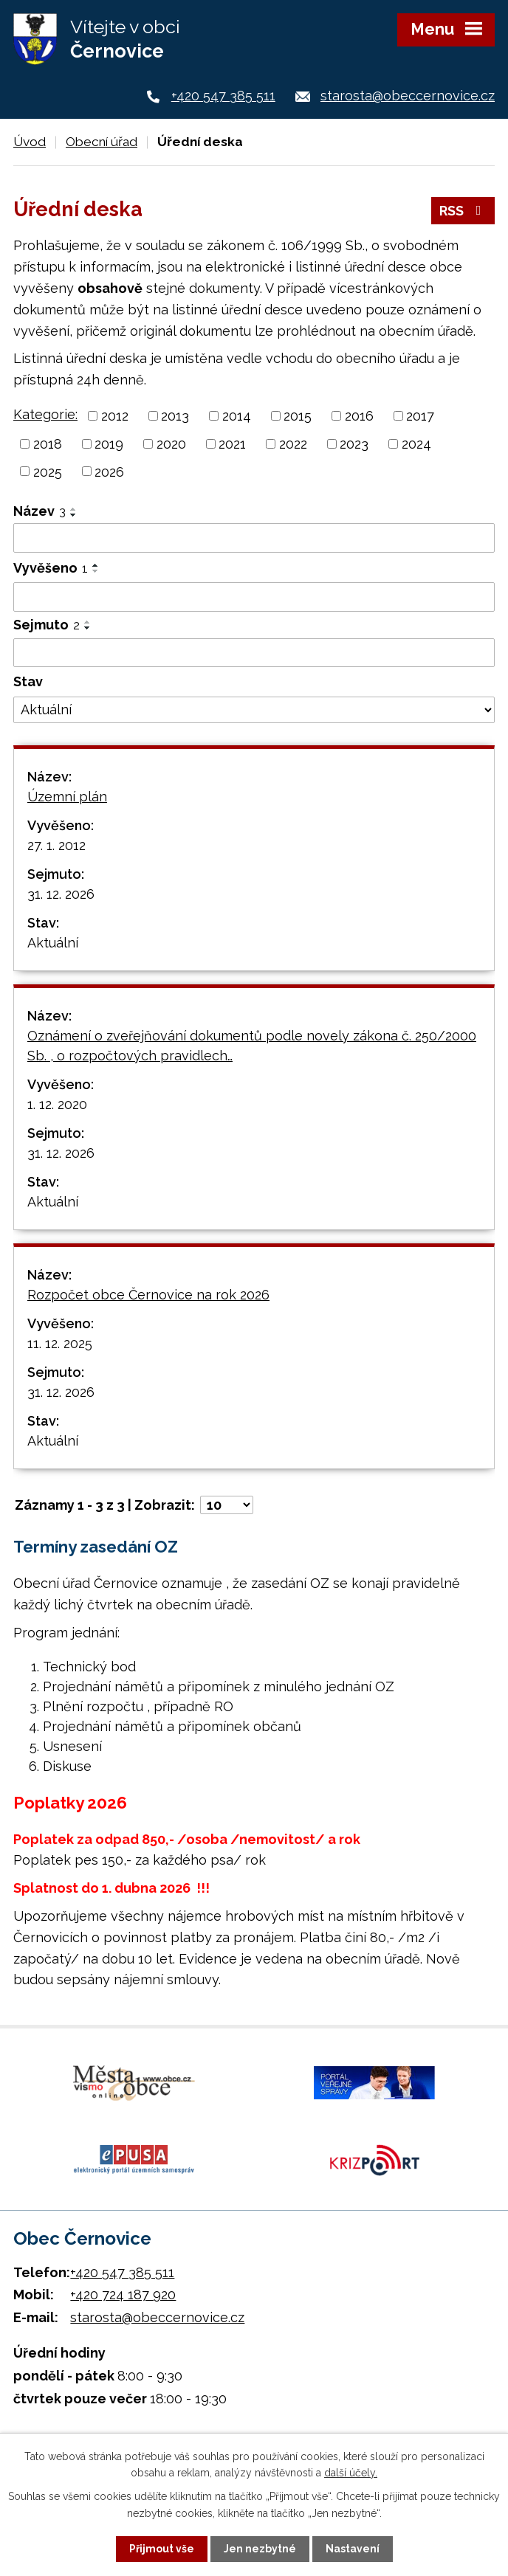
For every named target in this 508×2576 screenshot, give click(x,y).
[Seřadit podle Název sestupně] (74, 515)
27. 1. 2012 (56, 845)
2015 (298, 416)
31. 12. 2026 (61, 894)
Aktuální (52, 942)
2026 (109, 471)
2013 (175, 416)
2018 (47, 444)
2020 (171, 444)
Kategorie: (45, 414)
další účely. (350, 2473)
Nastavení (353, 2549)
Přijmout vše (161, 2549)
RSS (463, 210)
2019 (109, 444)
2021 (232, 444)
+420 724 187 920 (123, 2294)
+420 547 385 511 (223, 95)
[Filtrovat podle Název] (254, 538)
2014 (236, 416)
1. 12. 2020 (57, 1104)
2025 (47, 471)
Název (39, 511)
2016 (359, 416)
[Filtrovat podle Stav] (254, 710)
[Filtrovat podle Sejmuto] (254, 653)
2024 (416, 444)
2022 (293, 444)
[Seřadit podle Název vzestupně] (74, 509)
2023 (354, 444)
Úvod (29, 141)
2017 (420, 416)
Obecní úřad (101, 141)
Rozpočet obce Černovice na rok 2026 (148, 1294)
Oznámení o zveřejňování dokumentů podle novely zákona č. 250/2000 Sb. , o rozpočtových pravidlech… (251, 1045)
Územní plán (67, 796)
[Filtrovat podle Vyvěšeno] (254, 597)
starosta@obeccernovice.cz (407, 95)
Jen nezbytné (260, 2549)
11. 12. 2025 (59, 1343)
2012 (114, 416)
